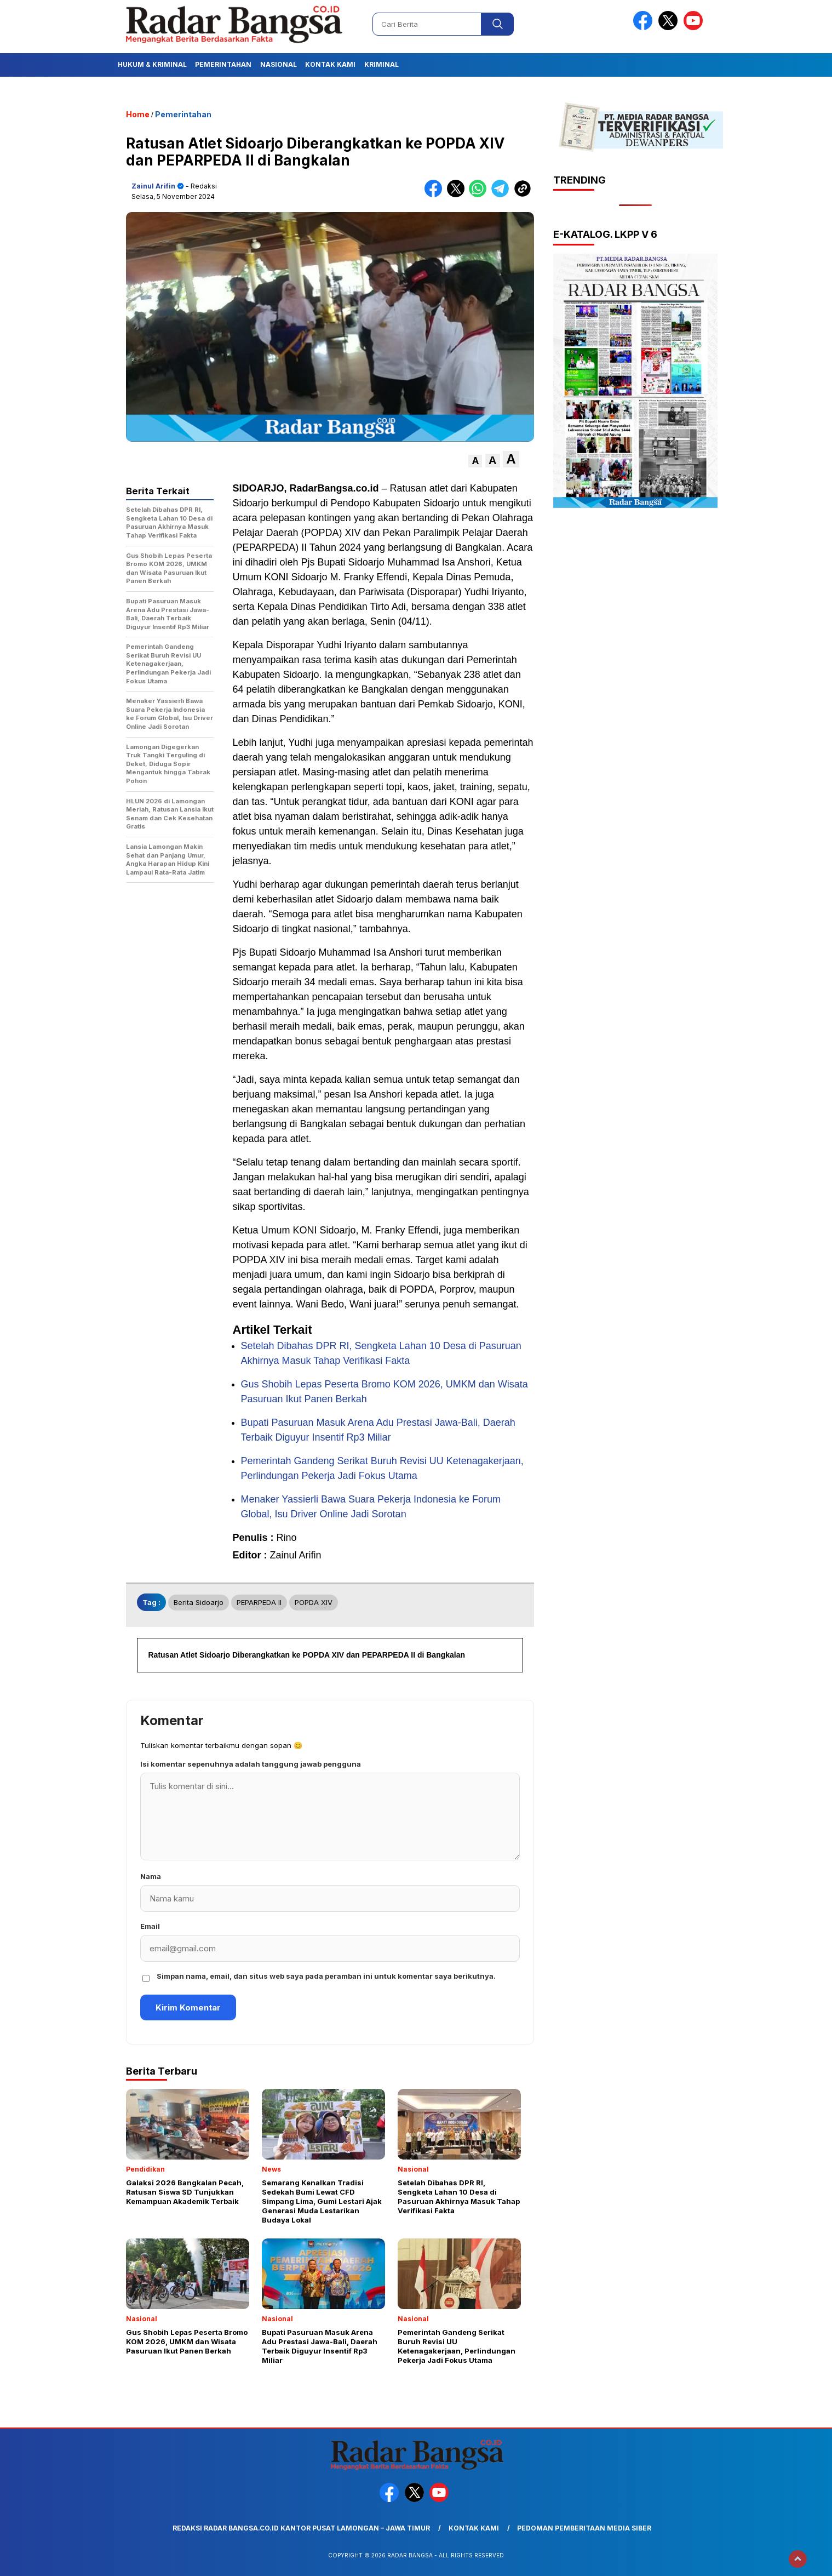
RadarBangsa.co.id (334, 488)
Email (150, 1926)
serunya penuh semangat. (462, 1304)
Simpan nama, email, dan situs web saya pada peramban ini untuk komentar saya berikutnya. (326, 1976)
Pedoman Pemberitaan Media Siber (584, 2528)
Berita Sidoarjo (198, 1602)
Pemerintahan (223, 64)
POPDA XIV (313, 1602)
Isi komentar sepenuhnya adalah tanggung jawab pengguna (250, 1764)
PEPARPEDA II (259, 1602)
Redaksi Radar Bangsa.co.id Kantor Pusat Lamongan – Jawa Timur (301, 2528)
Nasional (278, 64)
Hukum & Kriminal (152, 64)
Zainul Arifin (153, 186)
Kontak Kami (330, 64)
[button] (475, 461)
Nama (150, 1876)
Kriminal (381, 64)
